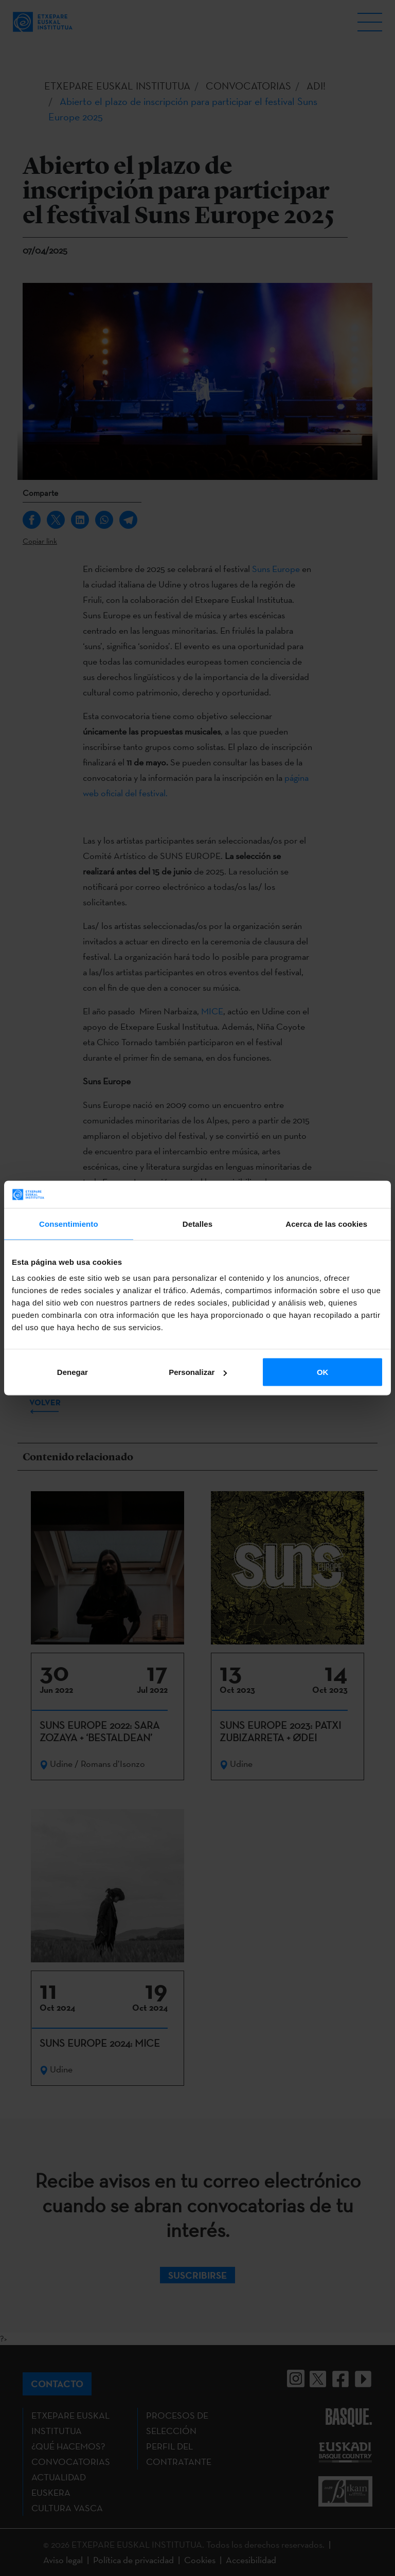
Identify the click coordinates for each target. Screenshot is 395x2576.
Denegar (72, 1372)
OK (323, 1372)
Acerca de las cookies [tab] (326, 1223)
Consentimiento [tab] (68, 1223)
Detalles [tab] (197, 1223)
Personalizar (198, 1372)
